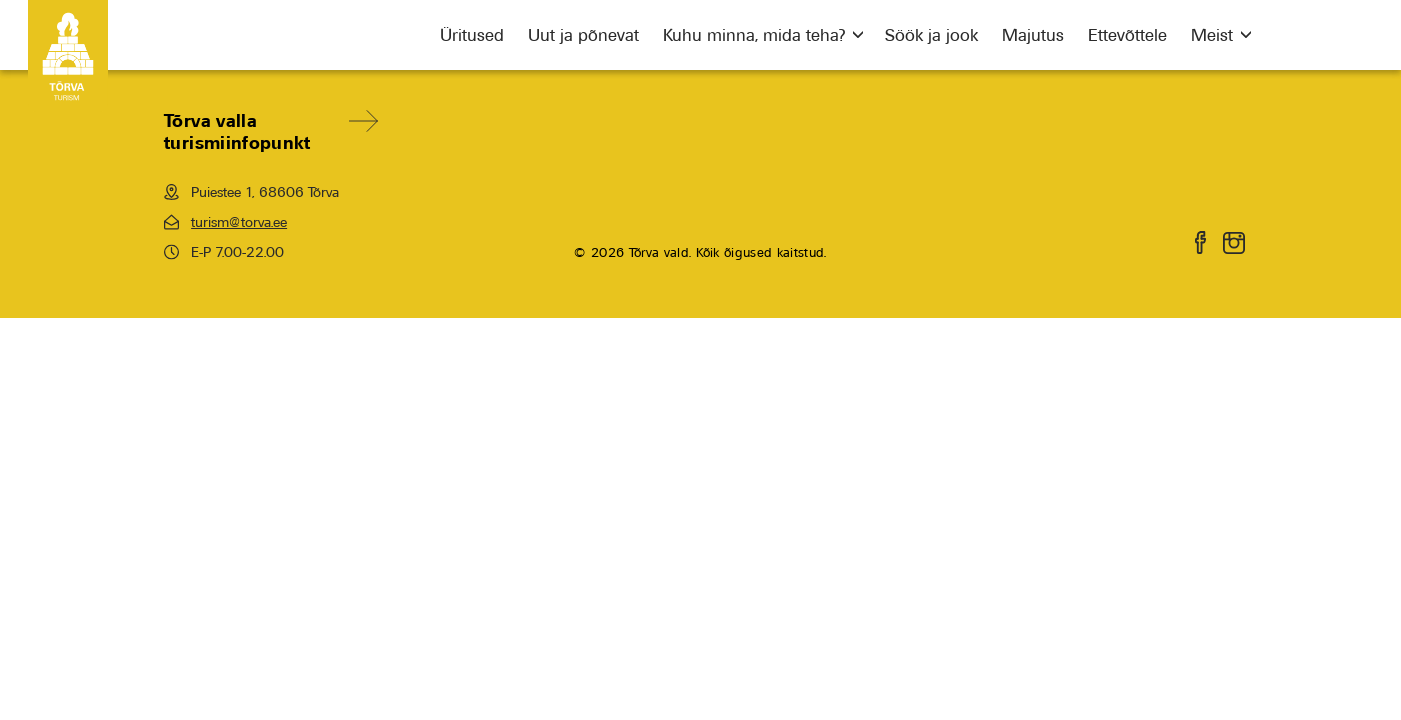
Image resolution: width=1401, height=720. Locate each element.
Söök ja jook (931, 35)
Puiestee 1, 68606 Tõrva (251, 192)
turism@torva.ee (225, 222)
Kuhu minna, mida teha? (754, 35)
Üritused (472, 35)
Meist (1212, 35)
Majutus (1033, 35)
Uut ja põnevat (583, 35)
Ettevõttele (1127, 35)
